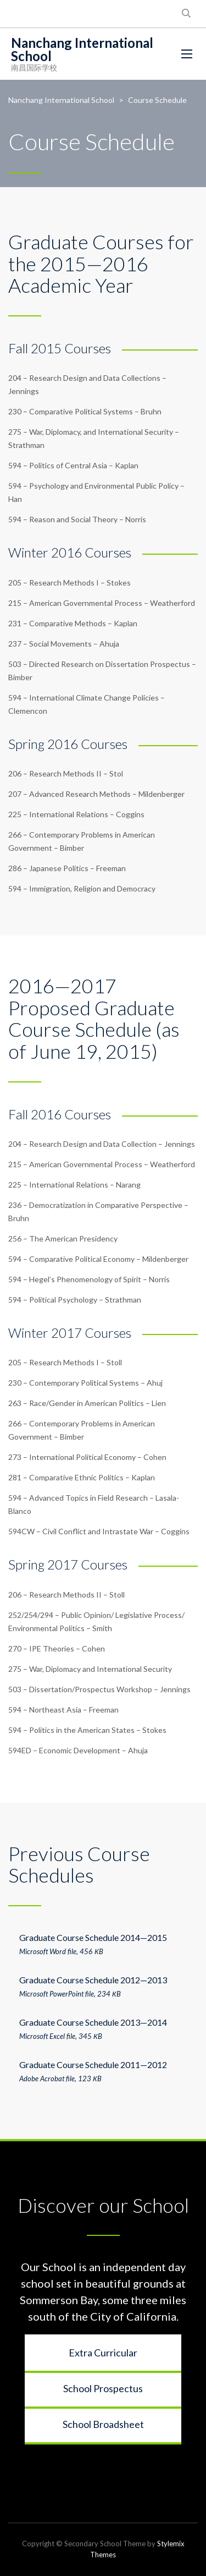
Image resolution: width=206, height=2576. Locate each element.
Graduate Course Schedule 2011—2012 (93, 2064)
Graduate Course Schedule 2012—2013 (93, 1980)
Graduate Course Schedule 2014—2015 (93, 1937)
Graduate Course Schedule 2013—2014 (93, 2022)
